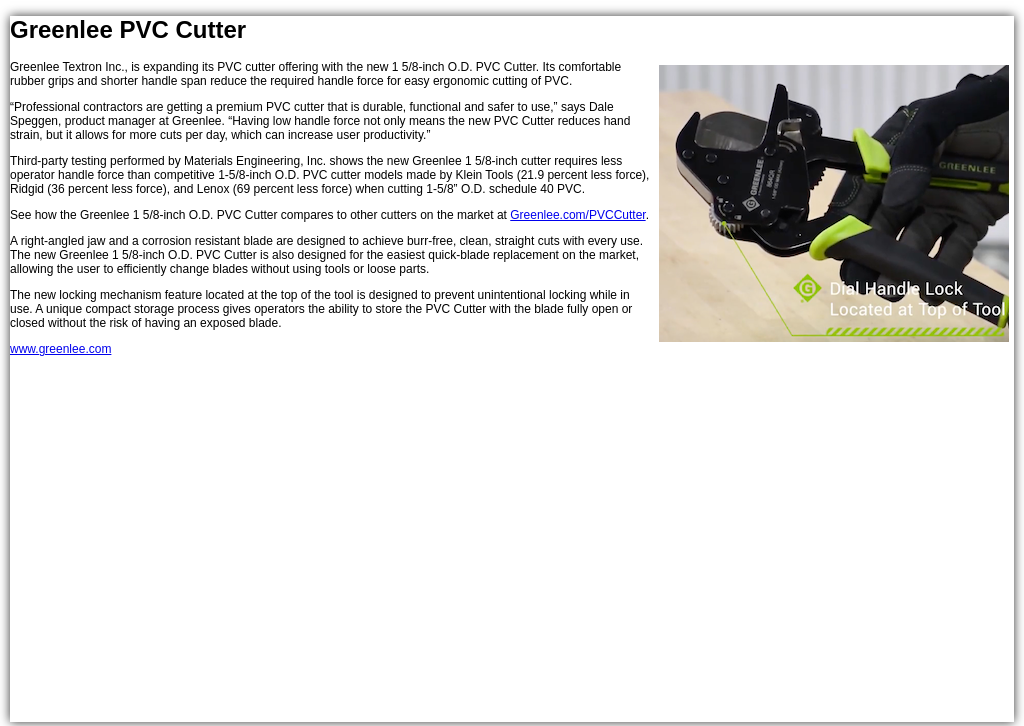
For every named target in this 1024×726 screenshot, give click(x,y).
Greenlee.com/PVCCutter (577, 215)
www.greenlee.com (60, 349)
